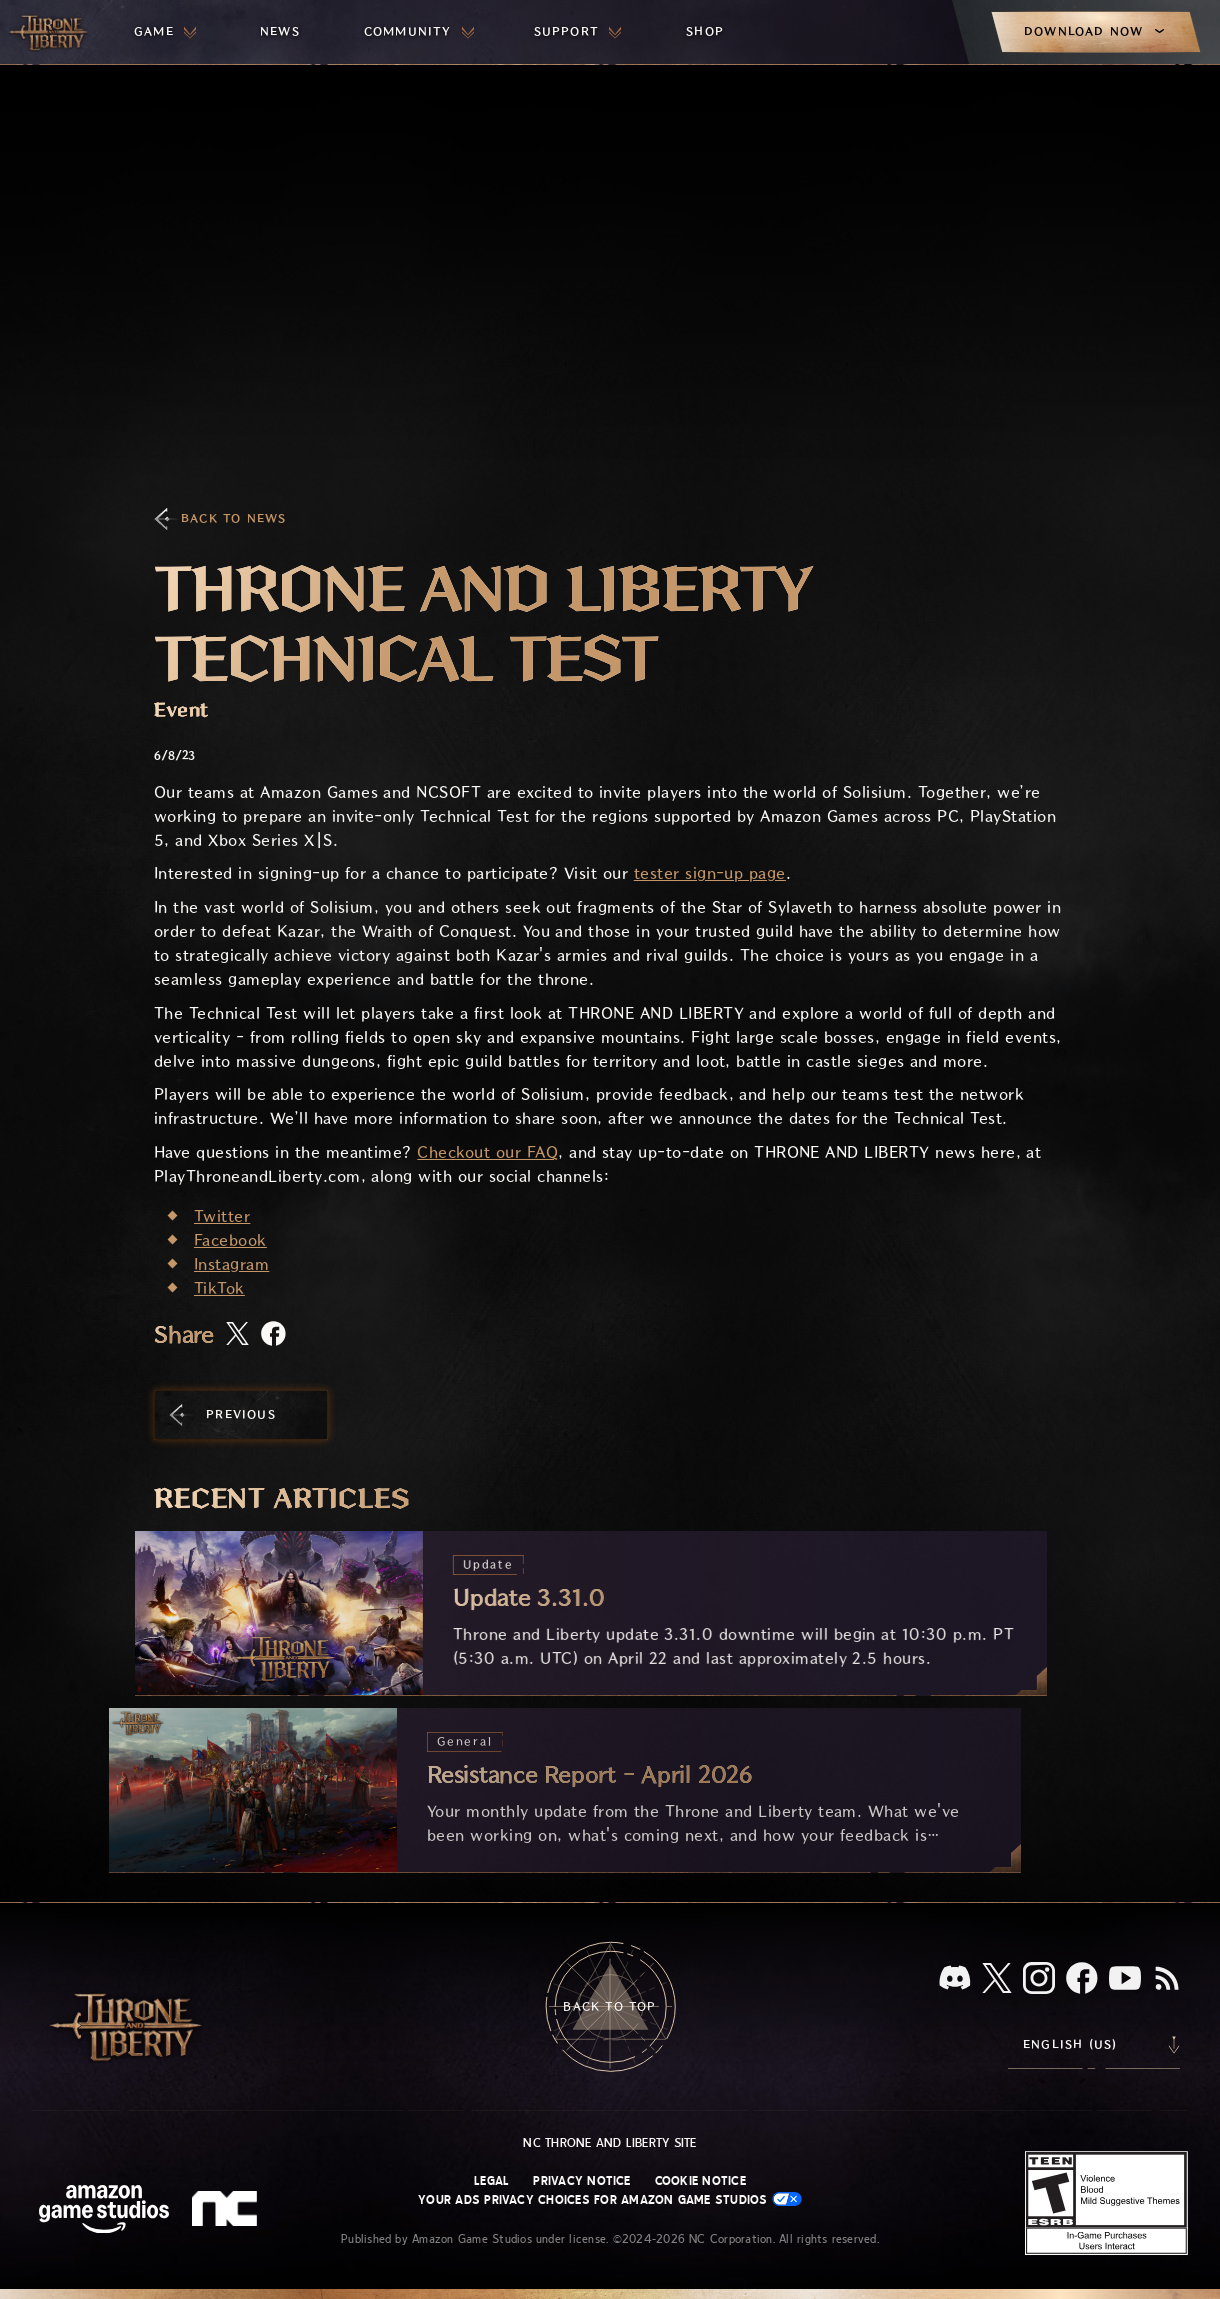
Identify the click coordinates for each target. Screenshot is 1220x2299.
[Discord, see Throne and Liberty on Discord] (955, 1979)
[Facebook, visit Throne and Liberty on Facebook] (1082, 1980)
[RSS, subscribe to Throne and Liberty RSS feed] (1167, 1980)
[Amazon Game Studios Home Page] (104, 2211)
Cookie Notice (700, 2181)
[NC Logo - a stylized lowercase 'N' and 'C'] (227, 2211)
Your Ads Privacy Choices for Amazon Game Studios (610, 2199)
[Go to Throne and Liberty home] (50, 32)
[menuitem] (165, 32)
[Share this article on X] (237, 1335)
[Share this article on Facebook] (273, 1335)
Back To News (233, 518)
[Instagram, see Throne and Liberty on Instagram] (1039, 1980)
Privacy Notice (581, 2181)
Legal (491, 2181)
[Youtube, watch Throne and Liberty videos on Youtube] (1125, 1980)
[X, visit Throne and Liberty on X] (997, 1979)
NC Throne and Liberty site (609, 2143)
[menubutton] (165, 32)
